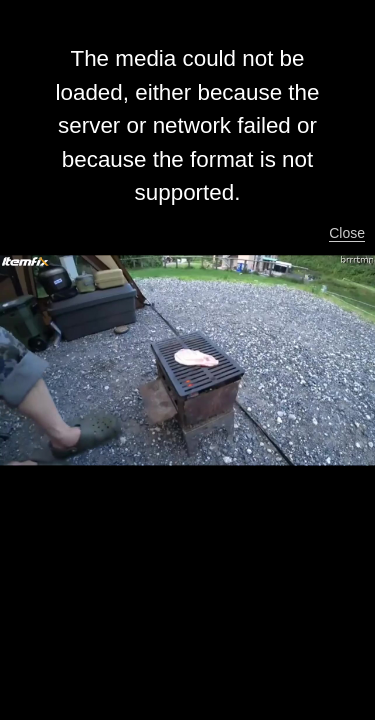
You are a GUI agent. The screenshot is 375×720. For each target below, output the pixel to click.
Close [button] (347, 233)
